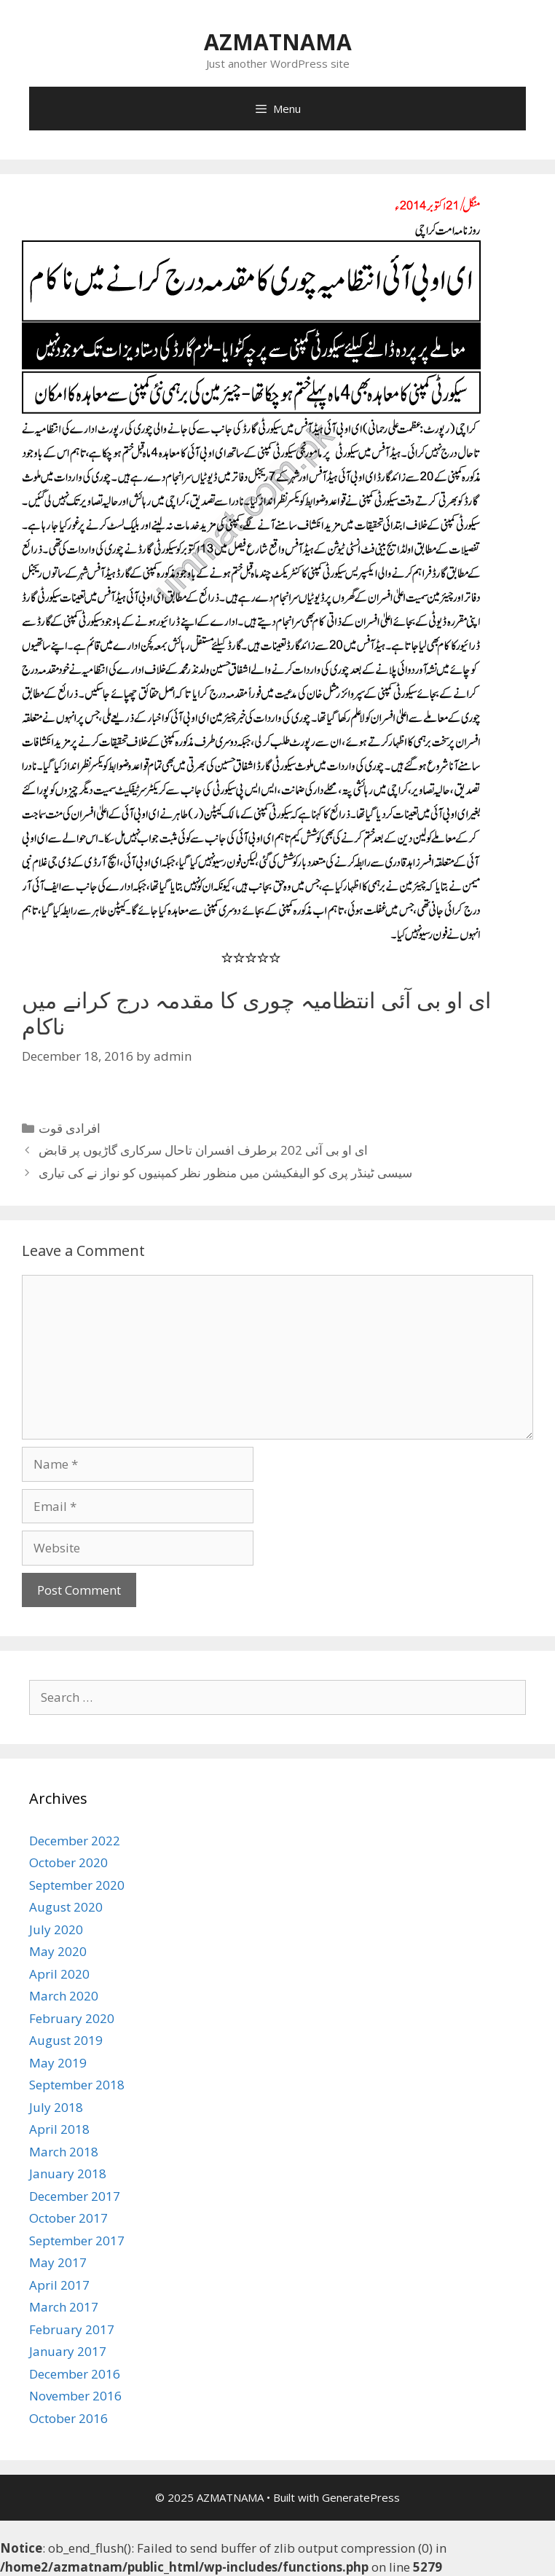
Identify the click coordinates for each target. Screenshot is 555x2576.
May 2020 (58, 1951)
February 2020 (71, 2018)
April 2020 (59, 1974)
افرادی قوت (70, 1128)
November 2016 (75, 2395)
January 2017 (67, 2351)
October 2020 (68, 1862)
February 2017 (71, 2329)
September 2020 (77, 1885)
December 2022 (74, 1840)
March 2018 (63, 2151)
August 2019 (66, 2040)
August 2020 (66, 1906)
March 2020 (63, 1995)
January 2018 (67, 2173)
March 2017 (63, 2306)
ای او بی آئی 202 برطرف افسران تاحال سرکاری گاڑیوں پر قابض (203, 1150)
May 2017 (58, 2262)
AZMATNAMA (278, 42)
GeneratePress (361, 2497)
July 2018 (56, 2107)
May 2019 (58, 2062)
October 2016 (68, 2418)
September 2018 (77, 2084)
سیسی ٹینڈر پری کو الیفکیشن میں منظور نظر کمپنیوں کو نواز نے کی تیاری (225, 1172)
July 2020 (56, 1929)
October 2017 (68, 2218)
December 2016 (74, 2373)
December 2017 (74, 2196)
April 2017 (59, 2285)
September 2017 (77, 2240)
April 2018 (59, 2129)
